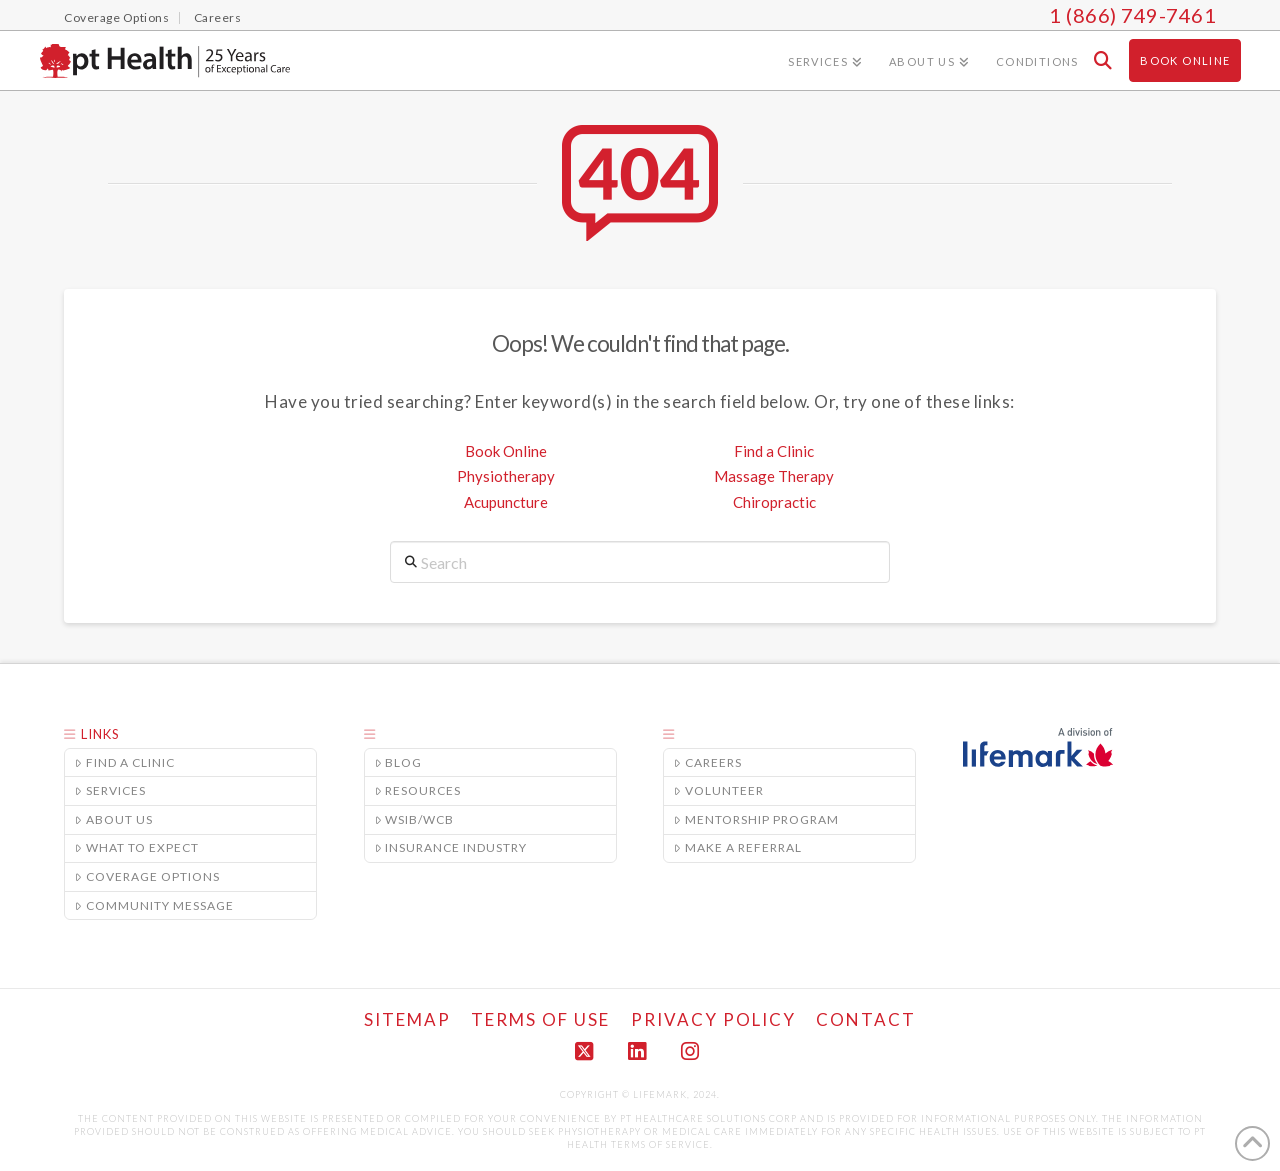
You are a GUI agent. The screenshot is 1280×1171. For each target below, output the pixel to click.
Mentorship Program (756, 819)
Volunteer (719, 790)
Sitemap (407, 1019)
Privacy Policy (713, 1019)
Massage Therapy (774, 476)
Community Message (154, 905)
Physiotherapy (506, 476)
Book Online (506, 451)
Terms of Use (540, 1019)
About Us (114, 819)
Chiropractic (774, 502)
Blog (399, 762)
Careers (708, 762)
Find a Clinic (774, 451)
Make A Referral (738, 847)
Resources (418, 790)
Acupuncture (506, 502)
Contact (866, 1019)
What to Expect (137, 847)
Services (110, 790)
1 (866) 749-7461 (1132, 15)
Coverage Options (147, 876)
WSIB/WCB (415, 819)
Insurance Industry (451, 847)
